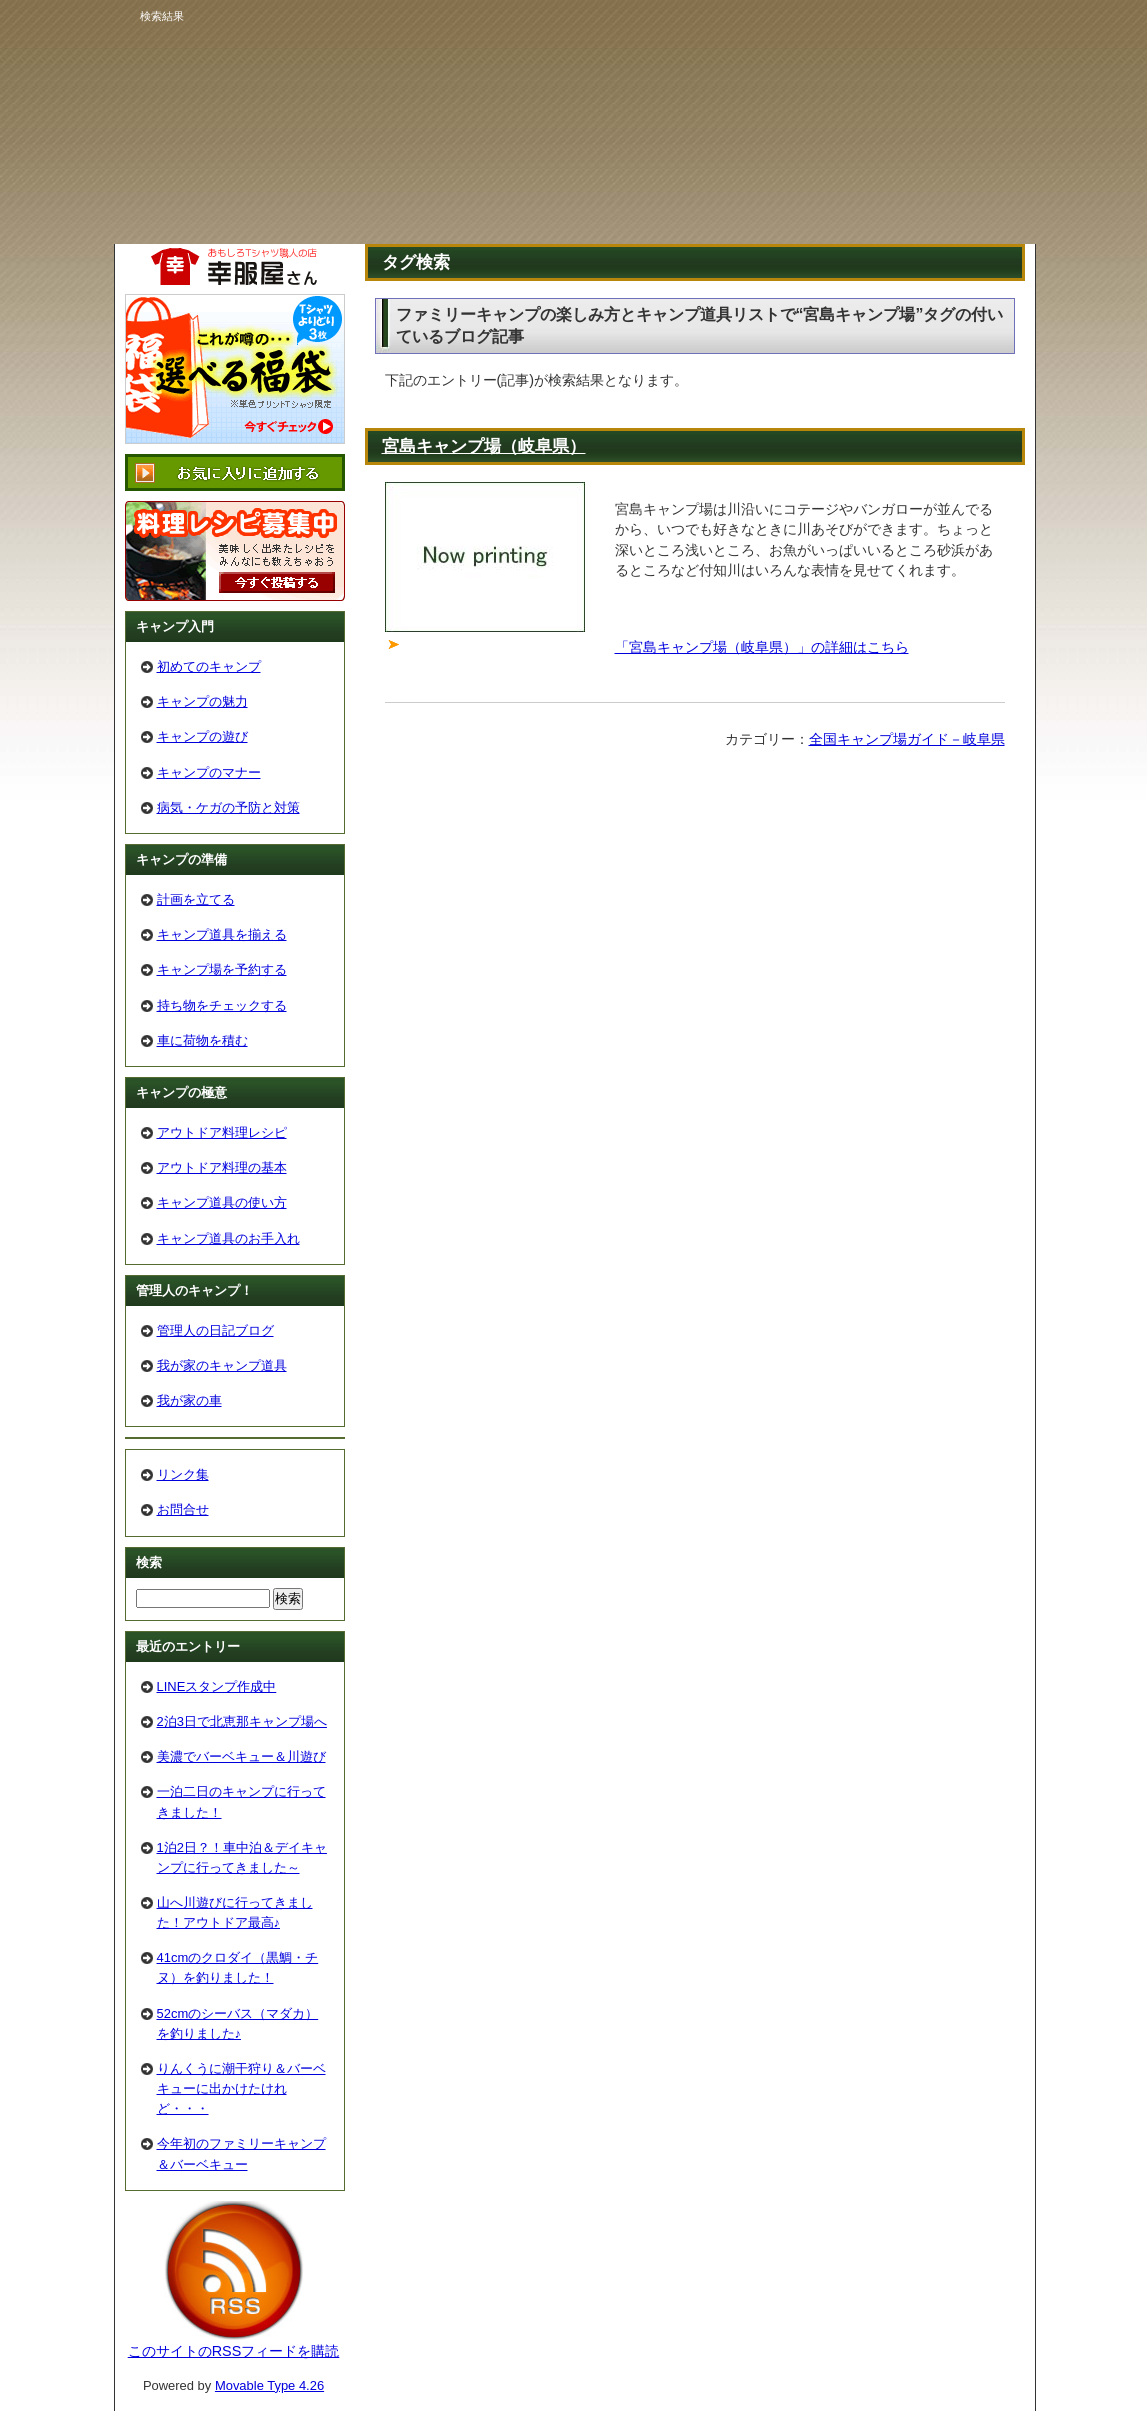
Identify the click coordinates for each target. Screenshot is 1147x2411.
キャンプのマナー (209, 772)
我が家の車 (189, 1400)
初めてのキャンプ (209, 666)
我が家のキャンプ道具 (222, 1365)
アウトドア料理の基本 (222, 1167)
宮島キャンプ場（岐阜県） (484, 446)
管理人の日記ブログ (215, 1330)
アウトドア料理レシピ (222, 1132)
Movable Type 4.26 (269, 2385)
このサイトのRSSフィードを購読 (234, 2351)
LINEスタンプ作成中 (217, 1686)
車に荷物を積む (202, 1040)
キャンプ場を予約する (222, 969)
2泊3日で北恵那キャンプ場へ (242, 1721)
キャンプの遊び (202, 736)
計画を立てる (196, 899)
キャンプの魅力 (202, 701)
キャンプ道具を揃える (222, 934)
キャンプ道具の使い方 (222, 1202)
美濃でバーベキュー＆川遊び (241, 1756)
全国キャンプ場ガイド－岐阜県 (907, 739)
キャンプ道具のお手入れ (228, 1238)
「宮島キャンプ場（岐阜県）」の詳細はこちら (762, 647)
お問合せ (183, 1509)
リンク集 (183, 1474)
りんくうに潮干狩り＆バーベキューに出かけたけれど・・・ (241, 2088)
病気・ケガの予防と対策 (228, 807)
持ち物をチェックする (222, 1005)
